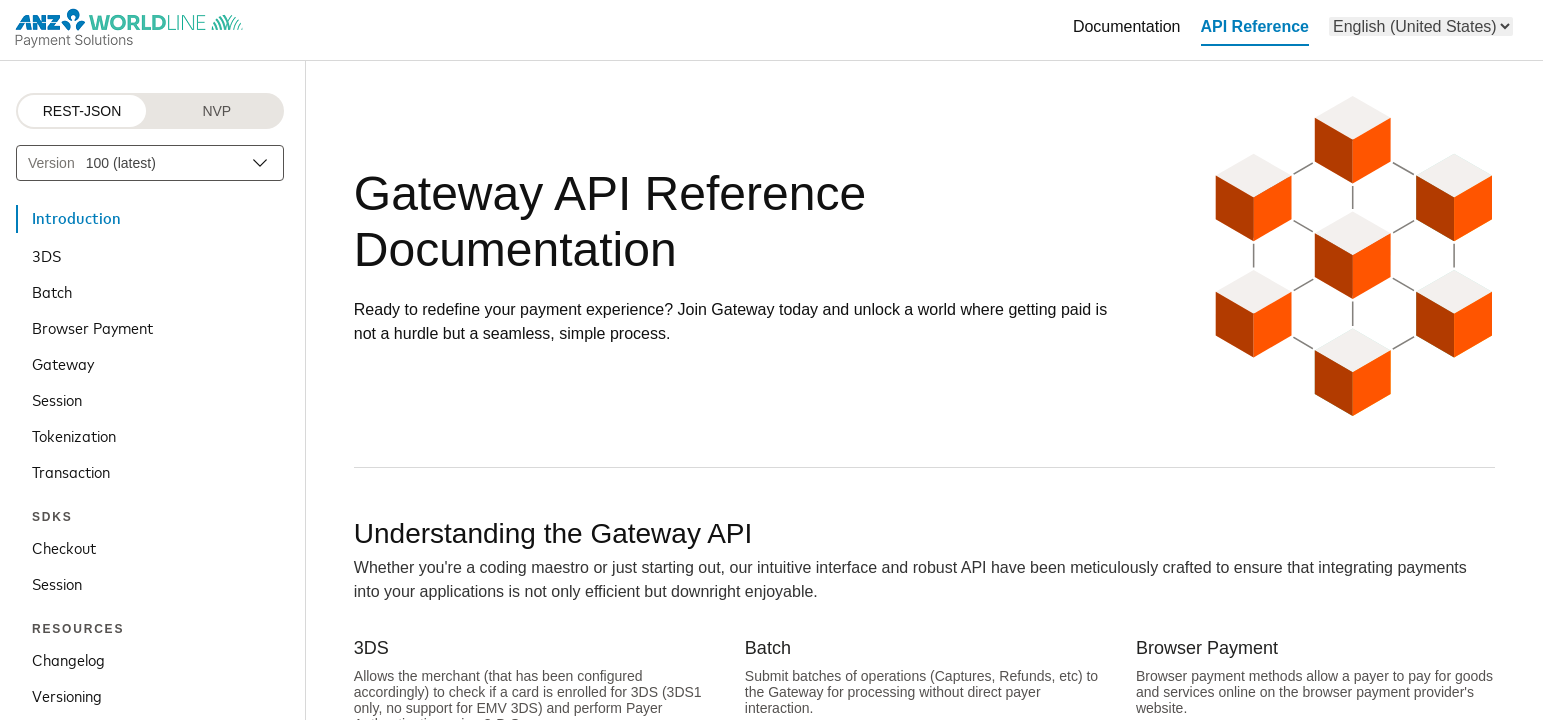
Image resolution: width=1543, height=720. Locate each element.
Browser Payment (92, 327)
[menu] (1421, 26)
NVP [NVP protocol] (216, 111)
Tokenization (74, 435)
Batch (52, 291)
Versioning (67, 695)
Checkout (64, 547)
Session (57, 399)
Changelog (68, 659)
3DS (46, 255)
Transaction (71, 471)
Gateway (63, 363)
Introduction (76, 219)
